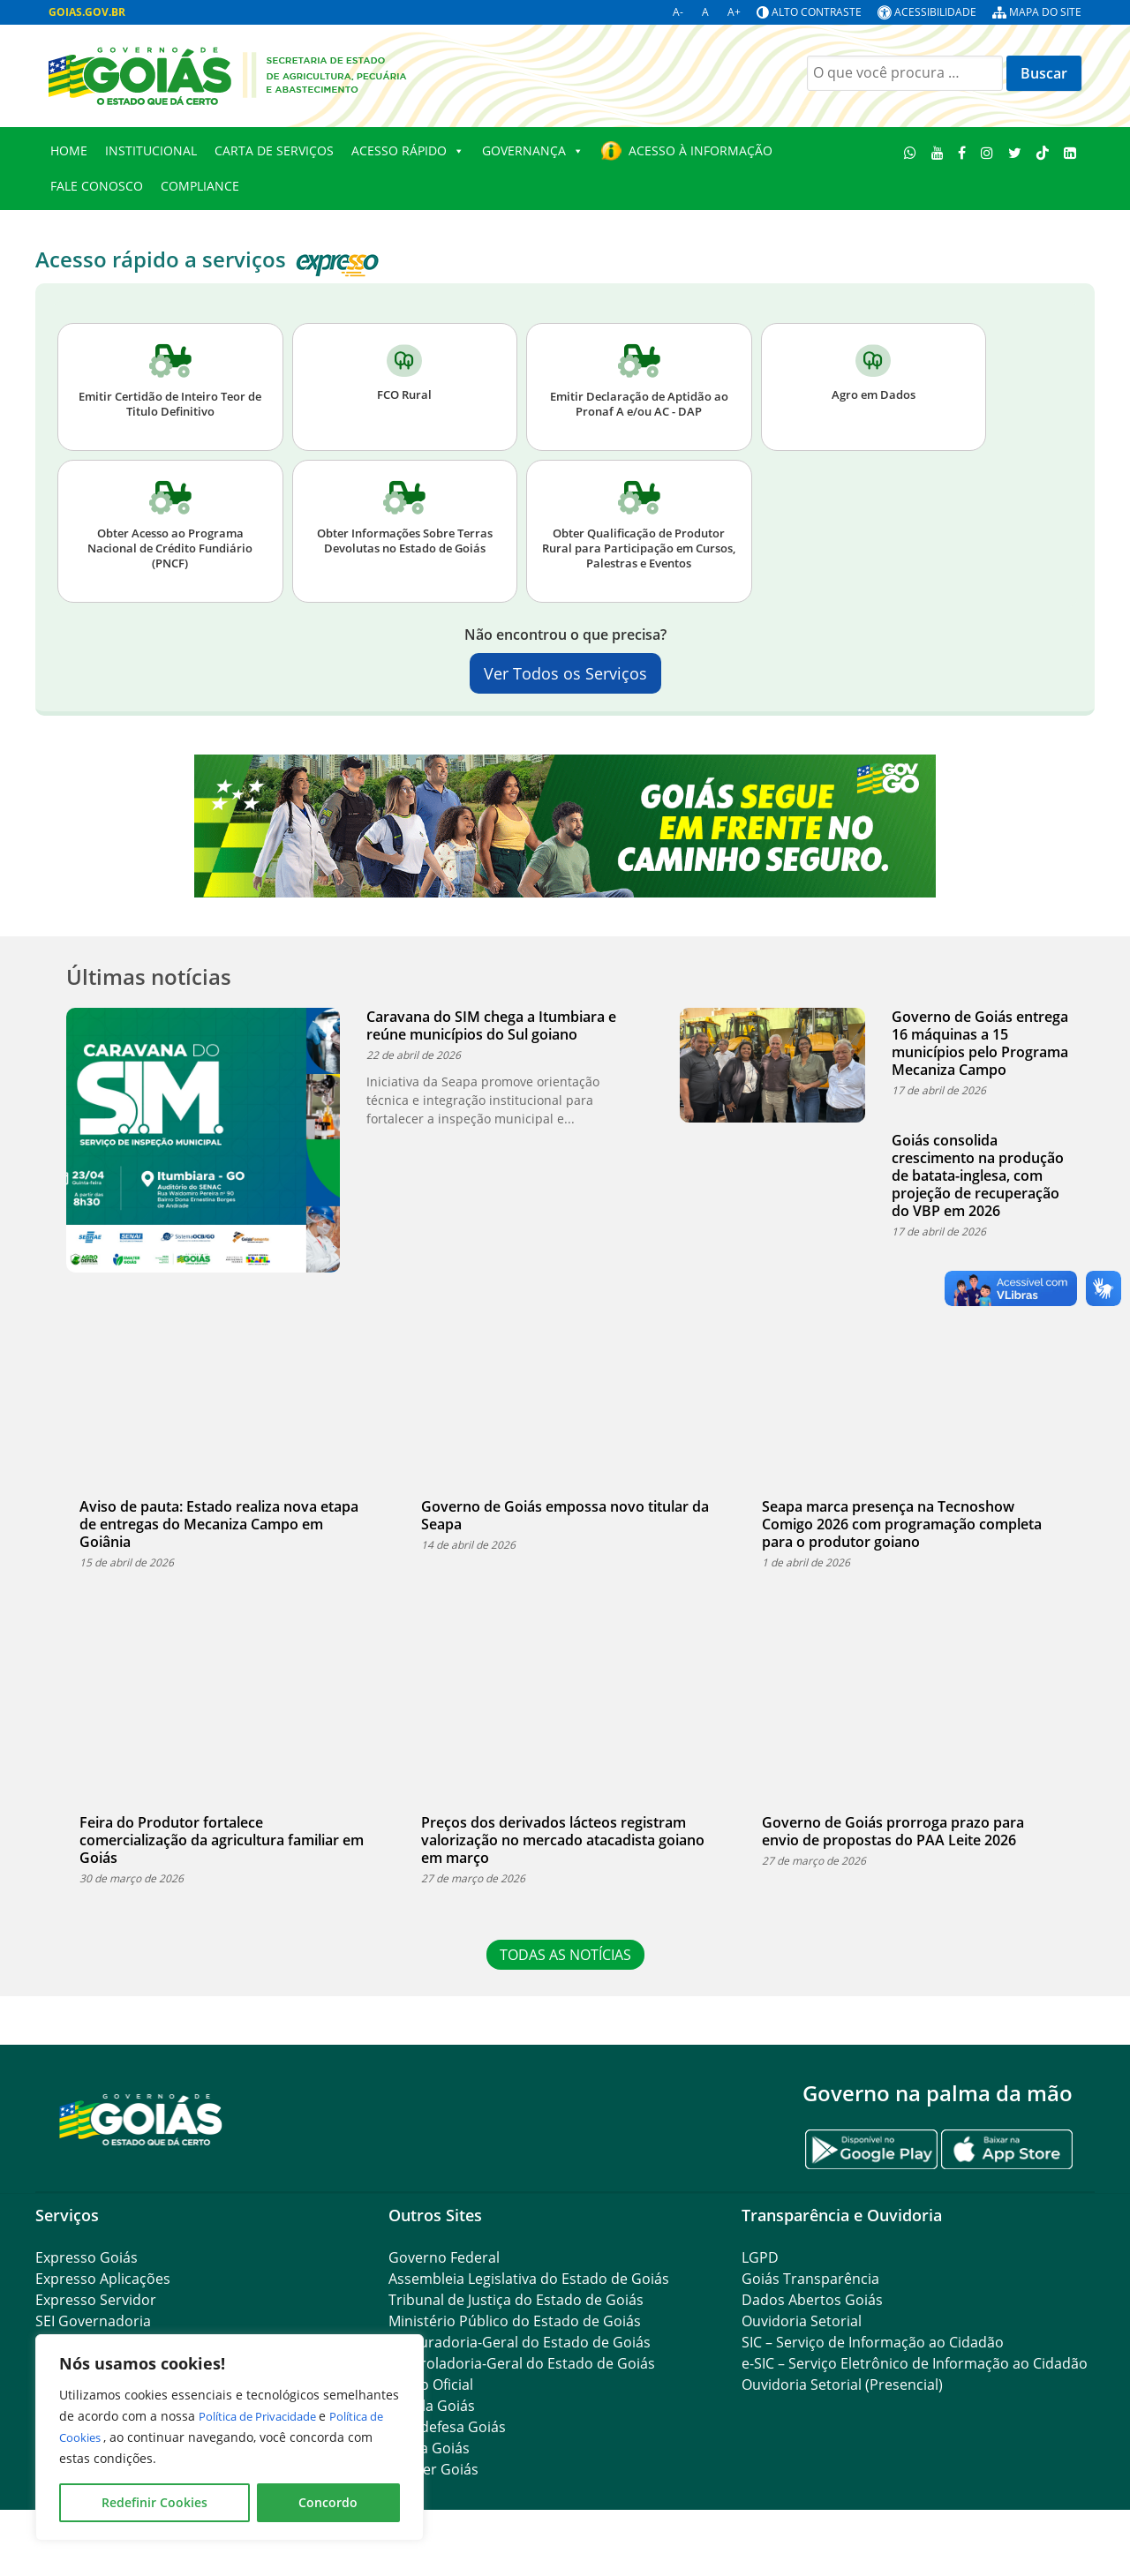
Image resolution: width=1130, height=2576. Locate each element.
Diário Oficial (430, 2384)
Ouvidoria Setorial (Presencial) (842, 2384)
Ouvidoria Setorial (802, 2321)
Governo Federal (444, 2257)
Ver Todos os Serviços (565, 673)
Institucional (151, 150)
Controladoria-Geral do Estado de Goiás (521, 2363)
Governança (533, 151)
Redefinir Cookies (154, 2502)
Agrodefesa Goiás (447, 2427)
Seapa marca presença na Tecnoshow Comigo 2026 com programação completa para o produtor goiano (902, 1524)
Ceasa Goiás (429, 2448)
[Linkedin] (1069, 152)
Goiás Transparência (810, 2278)
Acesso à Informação (700, 150)
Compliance (200, 185)
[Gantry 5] (141, 2118)
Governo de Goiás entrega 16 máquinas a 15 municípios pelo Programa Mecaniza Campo (980, 1043)
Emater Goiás (433, 2469)
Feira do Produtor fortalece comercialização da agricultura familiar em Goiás (221, 1840)
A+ (734, 11)
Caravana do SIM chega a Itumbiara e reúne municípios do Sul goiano (491, 1025)
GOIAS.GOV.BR (87, 11)
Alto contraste (817, 11)
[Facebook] (962, 152)
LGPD (760, 2257)
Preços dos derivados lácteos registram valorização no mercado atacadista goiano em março (562, 1840)
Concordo (328, 2502)
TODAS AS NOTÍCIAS (565, 1954)
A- (678, 11)
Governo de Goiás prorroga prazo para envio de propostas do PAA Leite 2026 (893, 1831)
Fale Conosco (96, 185)
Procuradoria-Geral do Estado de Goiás (519, 2342)
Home (68, 150)
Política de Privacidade (267, 2415)
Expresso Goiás (86, 2257)
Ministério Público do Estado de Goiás (514, 2321)
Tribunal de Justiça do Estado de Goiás (516, 2299)
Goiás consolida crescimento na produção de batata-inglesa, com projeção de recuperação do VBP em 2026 (978, 1175)
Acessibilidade (935, 11)
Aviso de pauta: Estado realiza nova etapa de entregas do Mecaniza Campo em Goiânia (218, 1524)
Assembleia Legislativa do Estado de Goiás (528, 2278)
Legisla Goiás (431, 2405)
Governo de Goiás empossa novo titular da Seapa (565, 1515)
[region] (229, 2437)
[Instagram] (987, 152)
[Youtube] (937, 152)
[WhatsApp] (911, 152)
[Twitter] (1015, 152)
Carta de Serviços (274, 150)
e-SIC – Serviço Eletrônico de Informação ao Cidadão (915, 2363)
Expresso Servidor (95, 2299)
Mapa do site (1045, 11)
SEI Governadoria (93, 2321)
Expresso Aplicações (102, 2278)
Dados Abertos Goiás (812, 2299)
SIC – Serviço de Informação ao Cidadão (873, 2342)
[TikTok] (1042, 152)
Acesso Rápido (407, 151)
